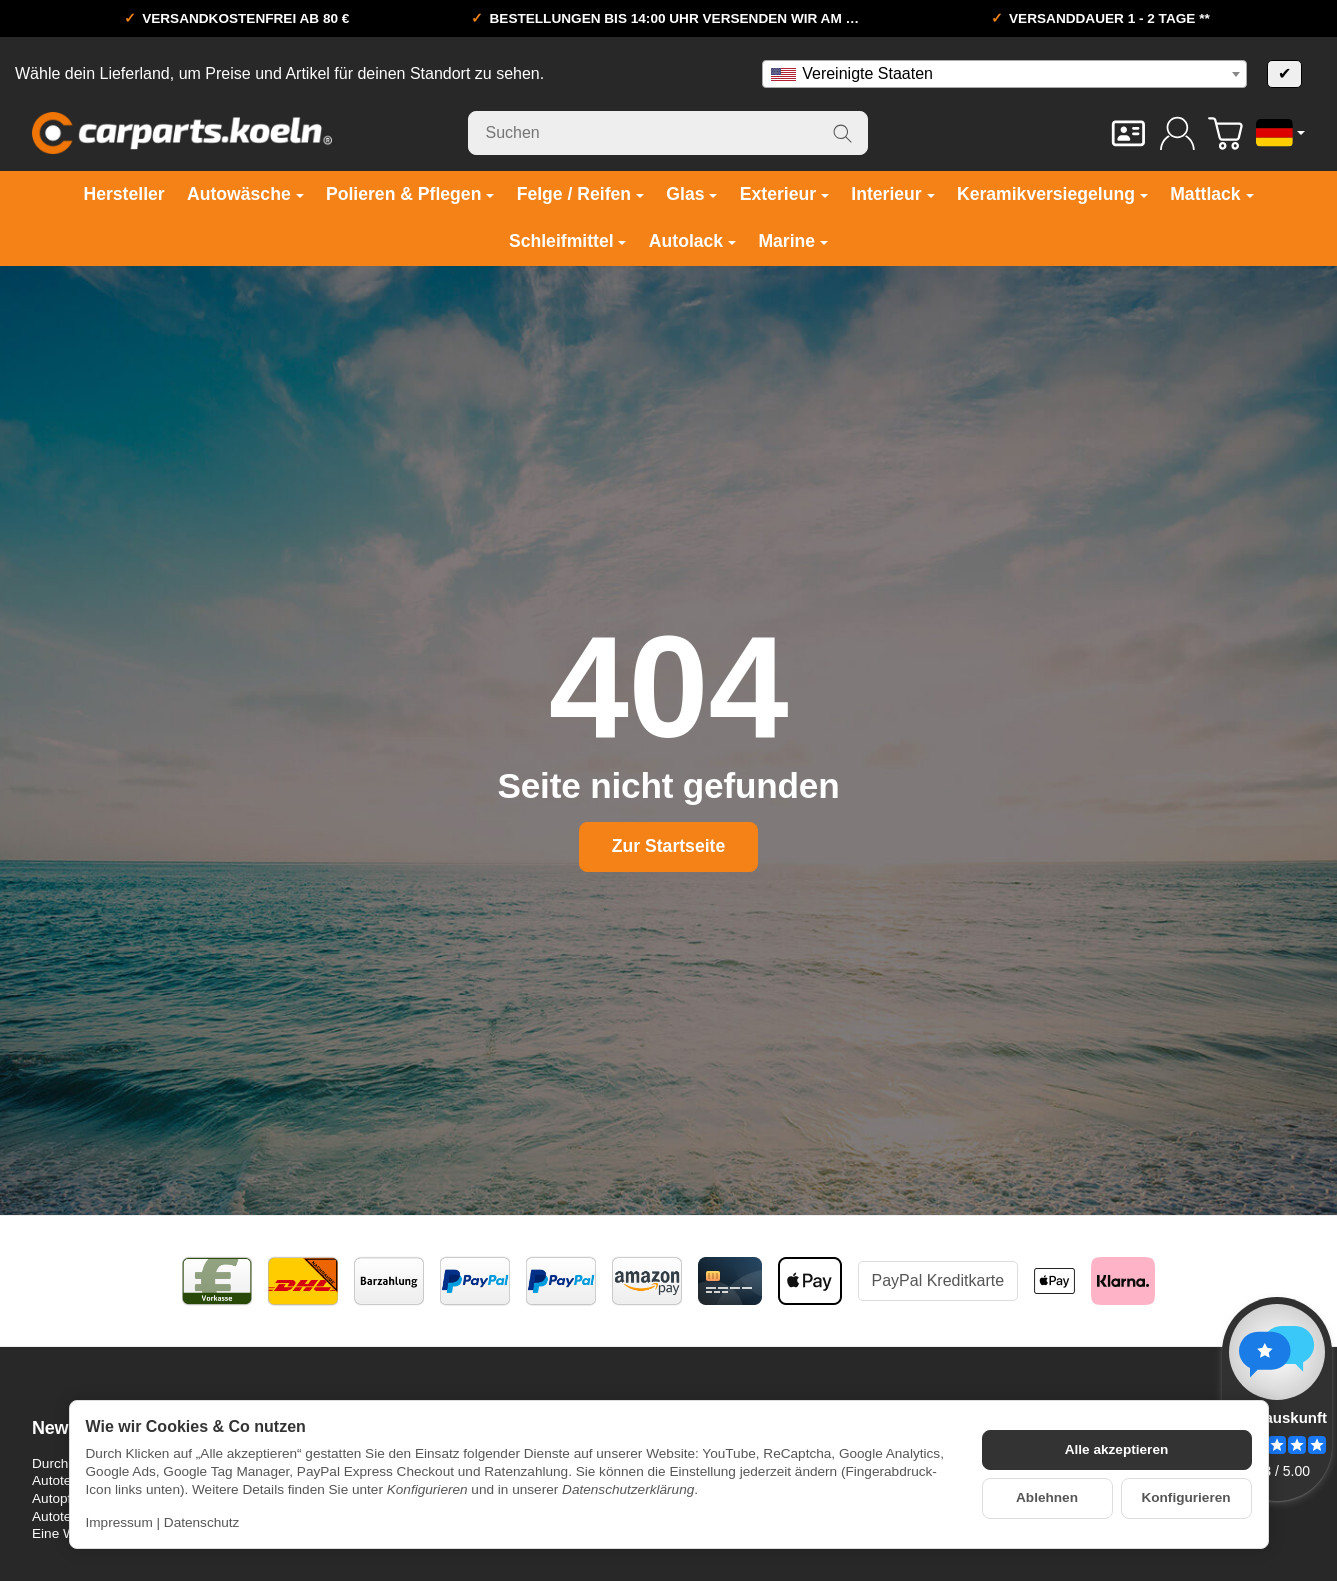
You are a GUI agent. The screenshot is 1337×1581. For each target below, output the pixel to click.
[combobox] (1004, 74)
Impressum (119, 1522)
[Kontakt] (1128, 133)
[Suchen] (668, 133)
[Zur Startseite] (182, 133)
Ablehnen (1047, 1497)
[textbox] (1004, 74)
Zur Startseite (668, 846)
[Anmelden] (1177, 133)
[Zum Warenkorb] (1225, 133)
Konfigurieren (1185, 1497)
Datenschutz (202, 1522)
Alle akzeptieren (1117, 1449)
